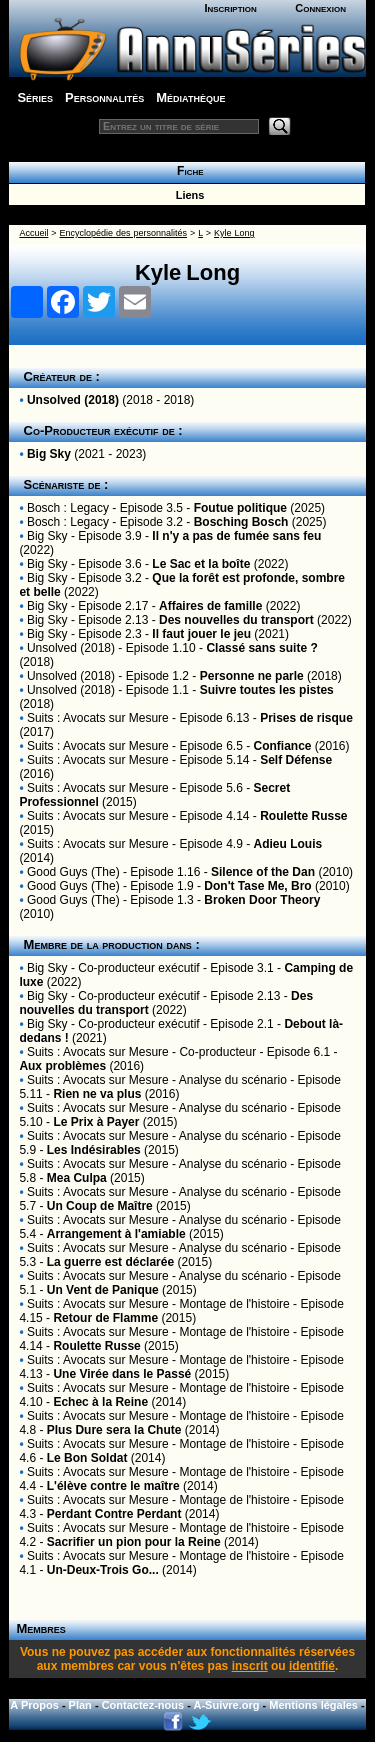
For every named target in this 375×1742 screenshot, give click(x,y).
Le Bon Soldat (87, 1458)
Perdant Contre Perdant (114, 1514)
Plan (80, 1705)
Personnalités (104, 97)
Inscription (230, 8)
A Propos (34, 1705)
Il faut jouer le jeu (201, 634)
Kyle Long (234, 233)
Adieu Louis (287, 844)
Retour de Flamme (105, 1318)
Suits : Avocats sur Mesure (98, 718)
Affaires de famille (210, 606)
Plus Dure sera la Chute (114, 1430)
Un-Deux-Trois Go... (103, 1570)
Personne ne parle (252, 676)
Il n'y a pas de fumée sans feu (236, 536)
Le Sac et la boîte (201, 564)
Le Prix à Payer (96, 1122)
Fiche (186, 171)
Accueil (33, 233)
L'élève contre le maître (113, 1486)
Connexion (320, 8)
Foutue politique (240, 508)
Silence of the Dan (263, 872)
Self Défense (296, 760)
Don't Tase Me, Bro (257, 886)
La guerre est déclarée (110, 1262)
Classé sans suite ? (261, 648)
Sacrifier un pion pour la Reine (134, 1542)
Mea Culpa (77, 1178)
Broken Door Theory (262, 900)
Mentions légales (313, 1705)
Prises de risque (306, 718)
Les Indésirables (94, 1150)
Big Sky (49, 454)
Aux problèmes (62, 1066)
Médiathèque (190, 97)
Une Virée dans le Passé (122, 1374)
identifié (312, 1666)
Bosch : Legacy (68, 508)
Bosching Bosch (241, 522)
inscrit (250, 1666)
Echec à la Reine (100, 1402)
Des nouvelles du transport (236, 620)
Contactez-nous (143, 1705)
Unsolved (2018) (73, 400)
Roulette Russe (303, 816)
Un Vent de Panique (103, 1290)
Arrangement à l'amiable (116, 1234)
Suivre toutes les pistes (267, 690)
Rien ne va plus (97, 1094)
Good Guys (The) (73, 872)
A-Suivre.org (227, 1705)
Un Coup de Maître (100, 1206)
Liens (187, 195)
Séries (35, 97)
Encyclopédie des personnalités (123, 233)
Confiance (282, 746)
